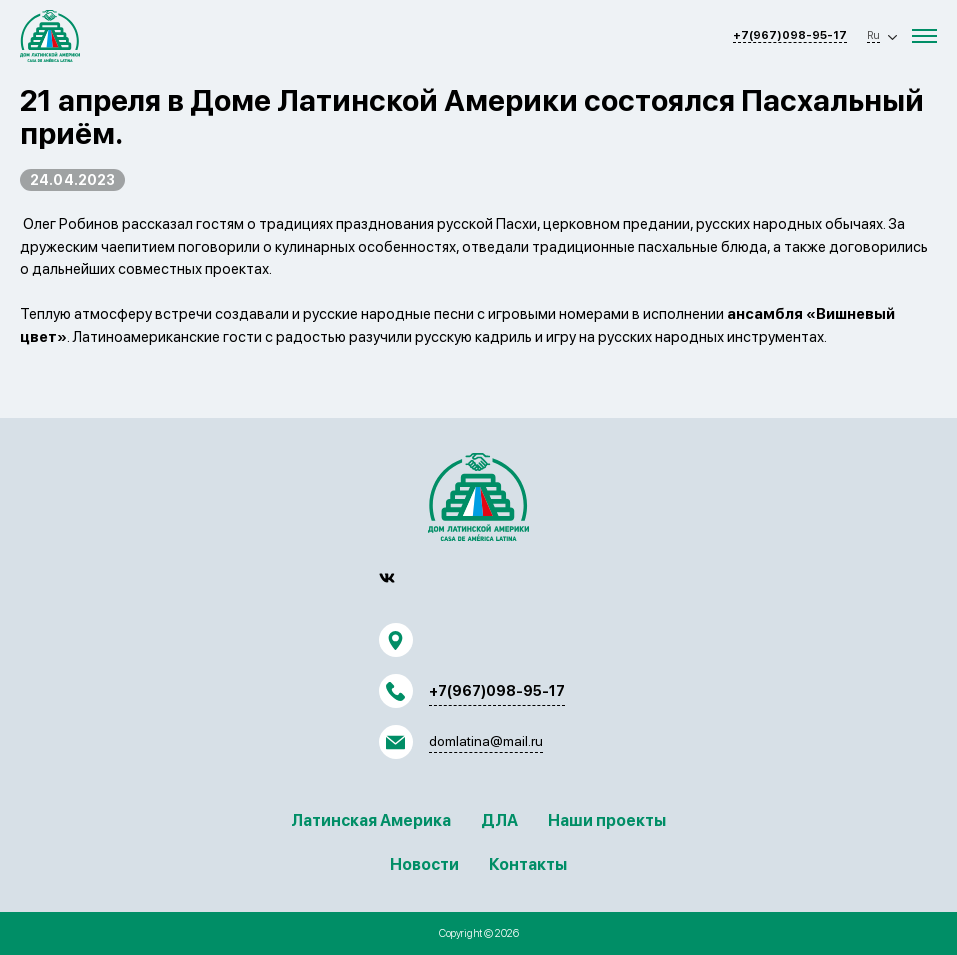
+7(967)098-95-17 (790, 35)
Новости (424, 864)
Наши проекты (607, 820)
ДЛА (499, 820)
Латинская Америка (371, 820)
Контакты (528, 864)
